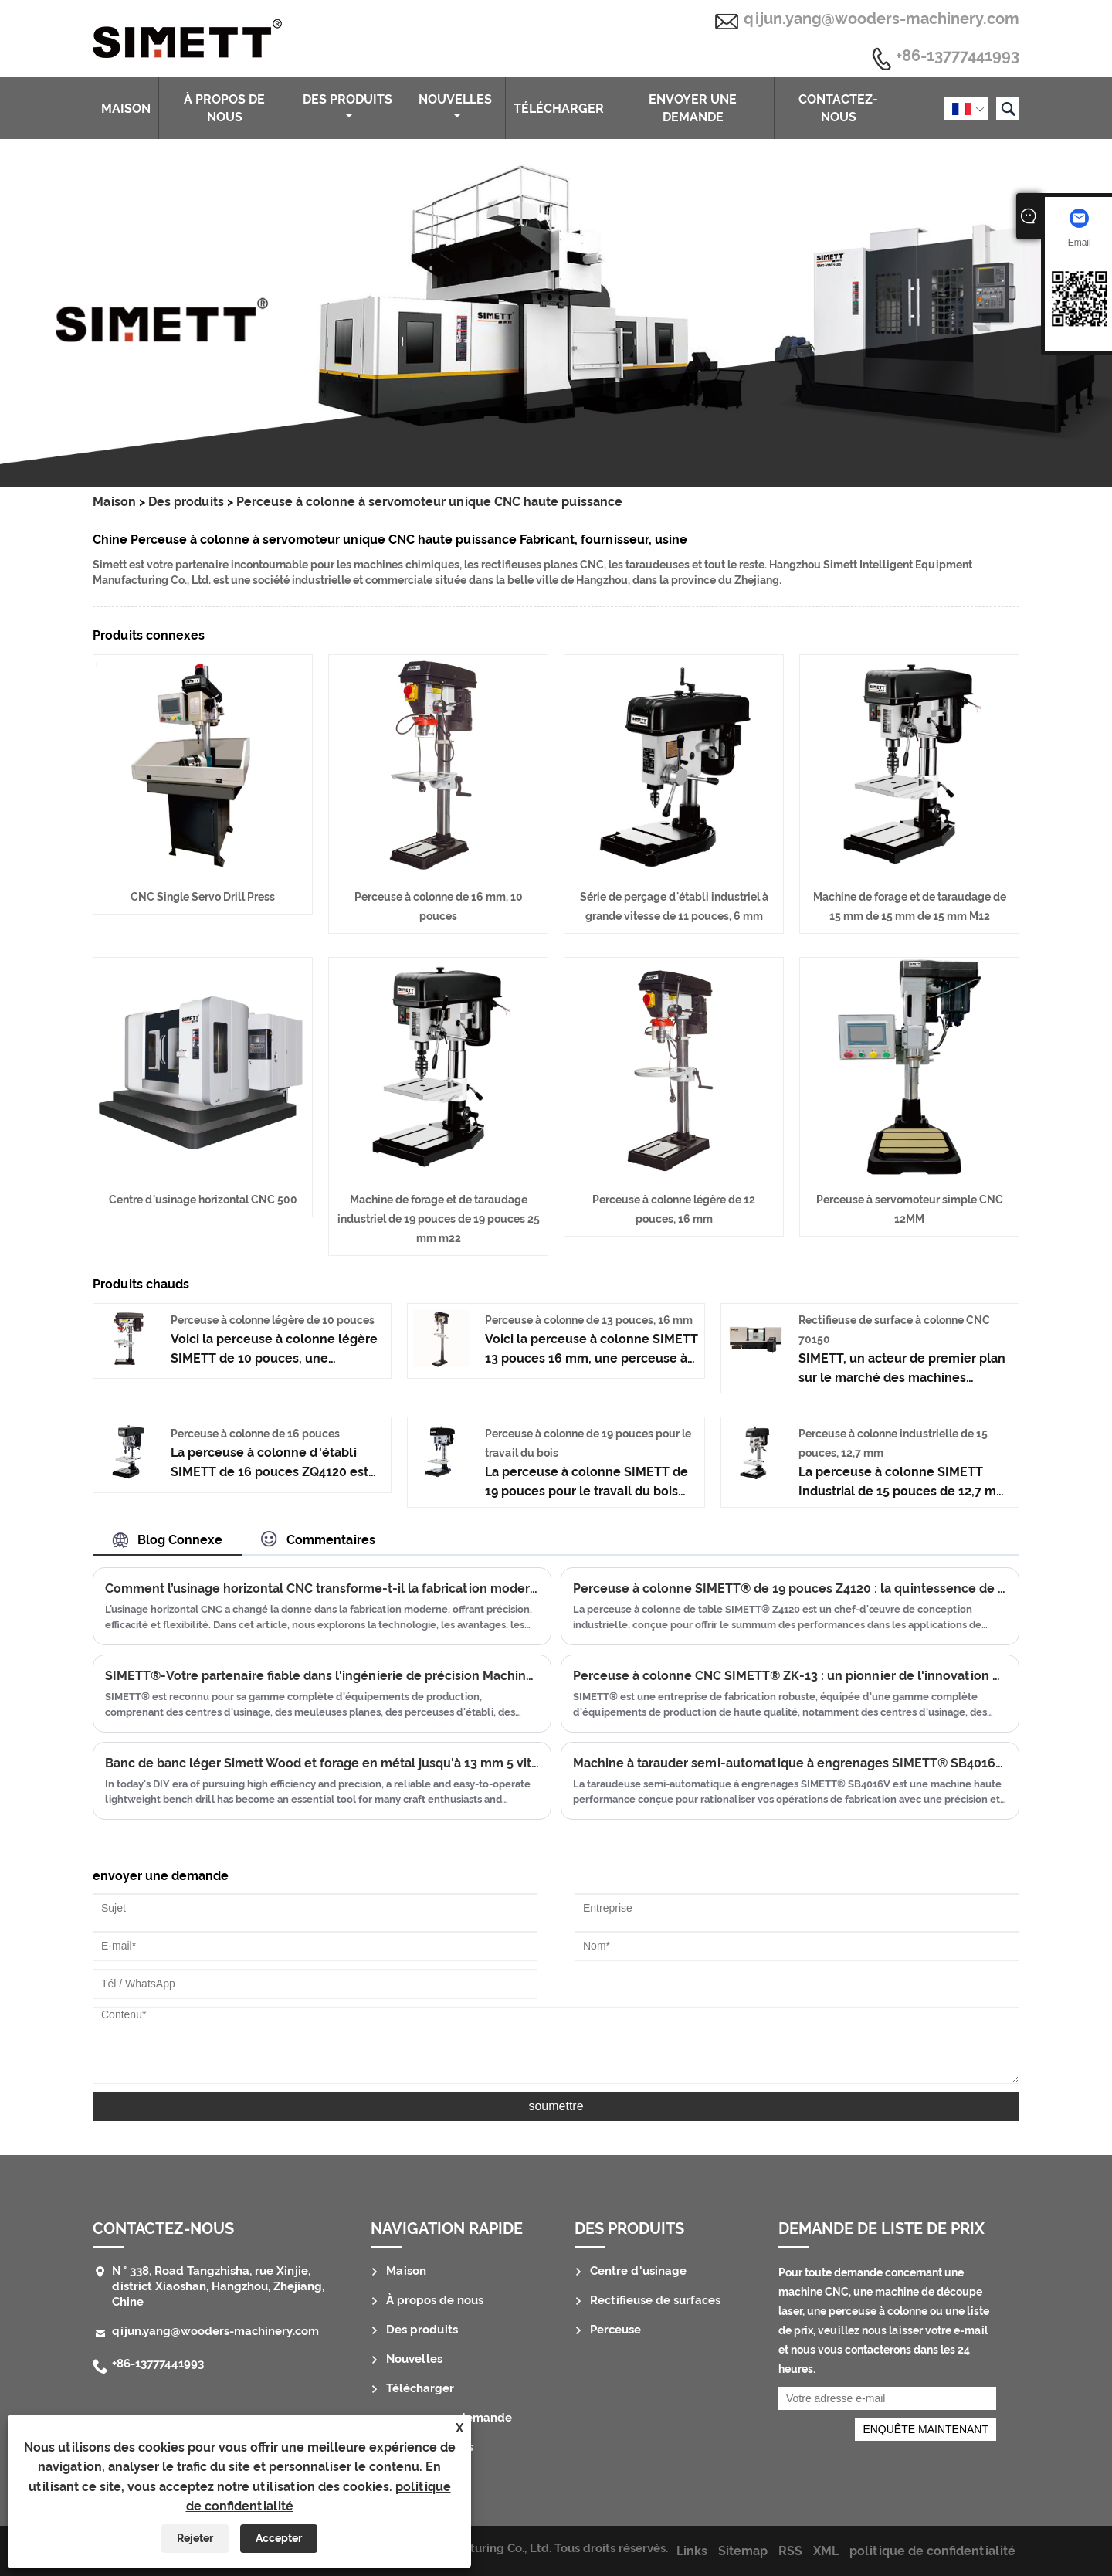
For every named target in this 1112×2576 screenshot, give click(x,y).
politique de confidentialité (932, 2551)
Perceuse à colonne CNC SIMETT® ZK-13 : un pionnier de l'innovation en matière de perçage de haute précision (790, 1675)
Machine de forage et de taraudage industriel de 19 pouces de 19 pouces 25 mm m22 (438, 1218)
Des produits (347, 106)
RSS (790, 2551)
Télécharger (559, 108)
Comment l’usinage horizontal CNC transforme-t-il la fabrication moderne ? (322, 1588)
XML (826, 2551)
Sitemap (743, 2551)
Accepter (279, 2538)
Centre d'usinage (638, 2271)
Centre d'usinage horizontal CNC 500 (203, 1199)
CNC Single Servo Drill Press (203, 897)
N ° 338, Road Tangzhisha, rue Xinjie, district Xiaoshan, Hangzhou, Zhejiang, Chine (218, 2286)
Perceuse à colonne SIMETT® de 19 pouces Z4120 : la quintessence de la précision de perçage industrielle (790, 1588)
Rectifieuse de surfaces (655, 2300)
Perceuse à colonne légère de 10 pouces (273, 1320)
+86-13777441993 (957, 56)
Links (691, 2551)
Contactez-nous (838, 108)
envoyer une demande (693, 108)
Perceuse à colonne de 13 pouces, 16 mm (589, 1320)
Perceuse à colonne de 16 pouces (255, 1433)
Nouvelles (455, 106)
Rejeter (195, 2538)
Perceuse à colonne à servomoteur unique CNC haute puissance (429, 501)
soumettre (555, 2106)
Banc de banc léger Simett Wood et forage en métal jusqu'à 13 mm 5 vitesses (322, 1763)
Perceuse (615, 2330)
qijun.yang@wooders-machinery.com (881, 18)
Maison (126, 108)
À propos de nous (224, 108)
